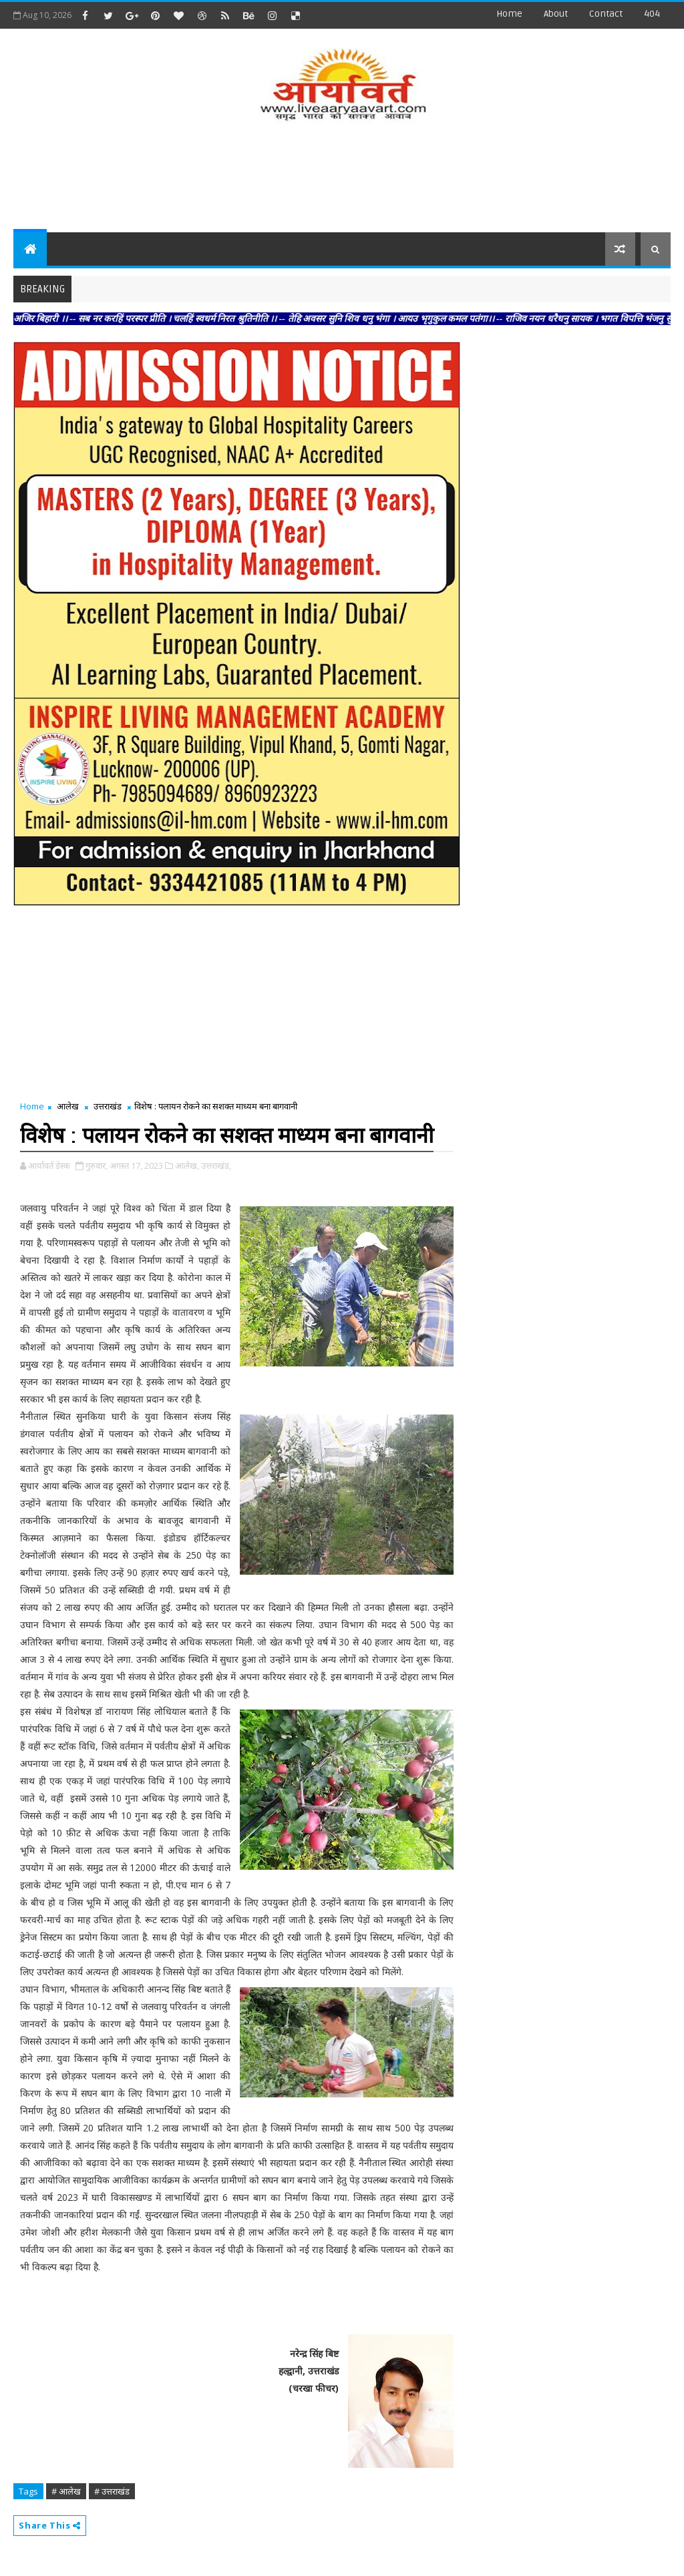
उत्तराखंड (108, 1106)
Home (509, 13)
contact (606, 13)
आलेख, (187, 1166)
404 (652, 13)
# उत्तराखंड (112, 2491)
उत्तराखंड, (216, 1166)
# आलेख (66, 2491)
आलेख (68, 1106)
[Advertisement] (342, 179)
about (556, 13)
